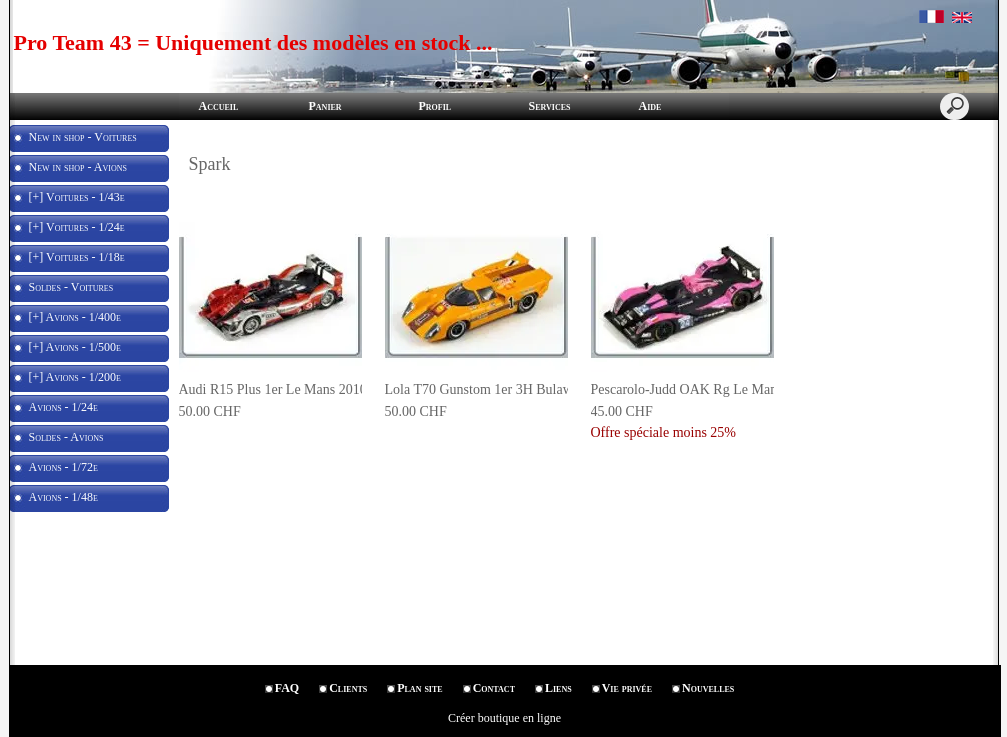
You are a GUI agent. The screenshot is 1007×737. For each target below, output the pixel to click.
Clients (348, 688)
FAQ (287, 688)
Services (550, 106)
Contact (494, 688)
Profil (435, 106)
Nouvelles (708, 688)
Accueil (219, 106)
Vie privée (627, 688)
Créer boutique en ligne (504, 718)
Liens (558, 688)
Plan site (419, 688)
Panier (325, 106)
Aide (650, 106)
